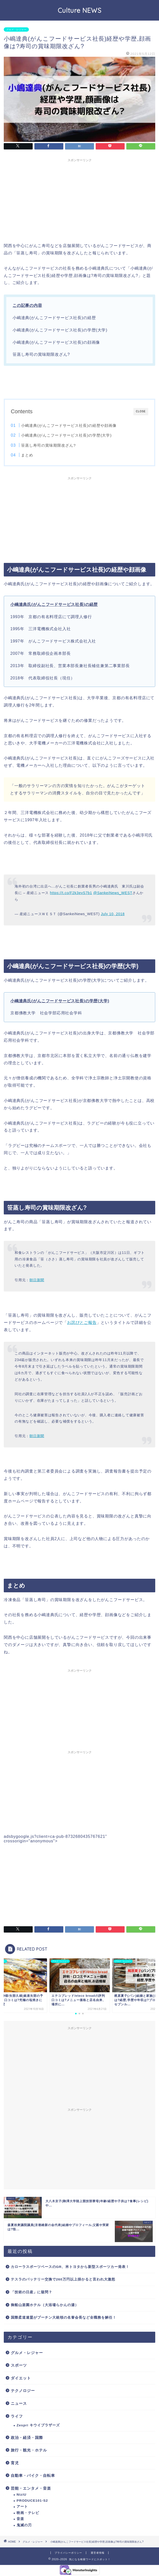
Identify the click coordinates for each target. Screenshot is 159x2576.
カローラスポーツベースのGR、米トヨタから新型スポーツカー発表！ (70, 2267)
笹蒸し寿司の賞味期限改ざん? (48, 445)
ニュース (19, 2403)
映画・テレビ (28, 2513)
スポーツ (19, 2365)
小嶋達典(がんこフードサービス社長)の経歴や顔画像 (69, 425)
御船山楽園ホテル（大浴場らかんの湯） (45, 2305)
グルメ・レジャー (16, 29)
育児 (15, 2463)
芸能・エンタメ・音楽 (31, 2488)
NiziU (21, 2494)
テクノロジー (23, 2390)
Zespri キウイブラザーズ (38, 2425)
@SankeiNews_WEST (112, 893)
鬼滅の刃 (24, 2525)
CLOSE (141, 411)
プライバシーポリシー (68, 2552)
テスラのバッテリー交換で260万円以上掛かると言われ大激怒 (63, 2279)
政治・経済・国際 (27, 2437)
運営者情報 (97, 2552)
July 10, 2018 (113, 914)
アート (22, 2506)
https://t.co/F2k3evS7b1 (71, 893)
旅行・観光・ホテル (29, 2450)
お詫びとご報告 (82, 1322)
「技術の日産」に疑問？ (31, 2292)
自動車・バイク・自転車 (33, 2475)
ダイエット (21, 2378)
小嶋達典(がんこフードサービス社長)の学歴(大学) (66, 435)
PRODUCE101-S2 (32, 2500)
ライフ (17, 2416)
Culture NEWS (79, 10)
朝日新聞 (36, 1280)
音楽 (20, 2519)
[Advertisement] (79, 199)
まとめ (27, 455)
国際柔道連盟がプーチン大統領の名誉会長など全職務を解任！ (63, 2317)
